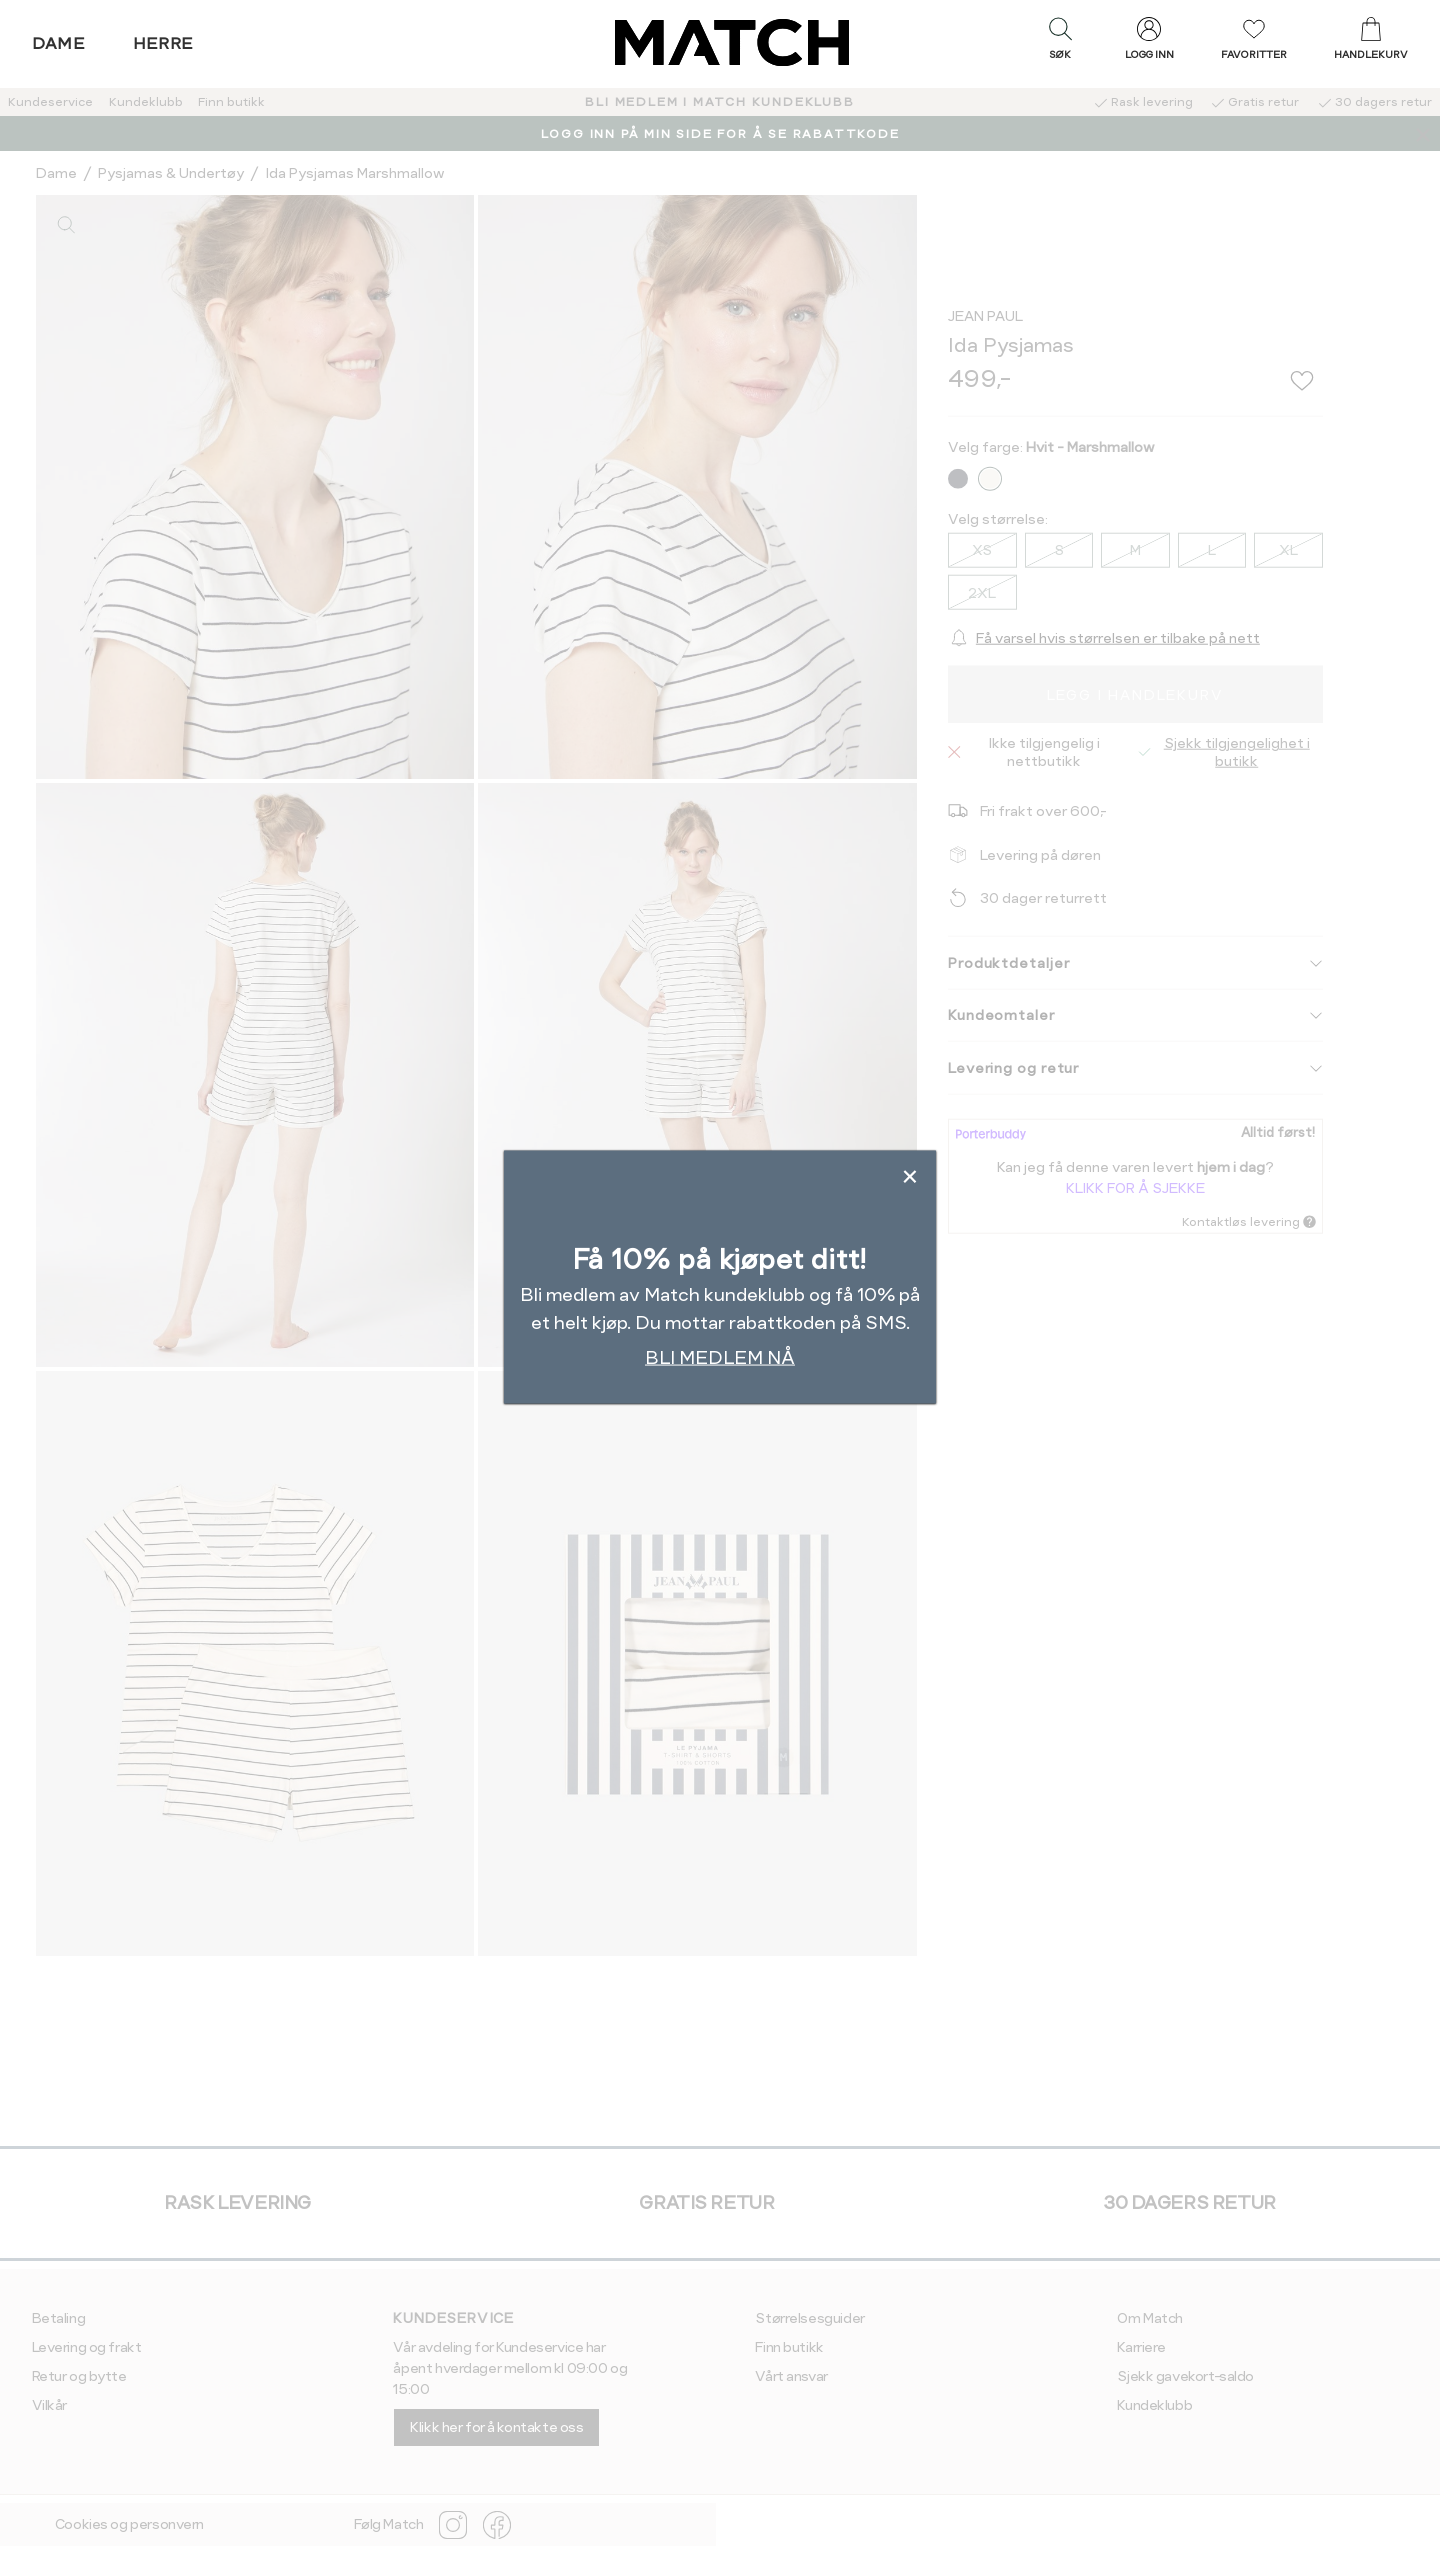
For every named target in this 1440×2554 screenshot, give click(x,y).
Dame (59, 43)
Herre (163, 43)
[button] (1060, 43)
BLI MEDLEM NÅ (720, 1357)
